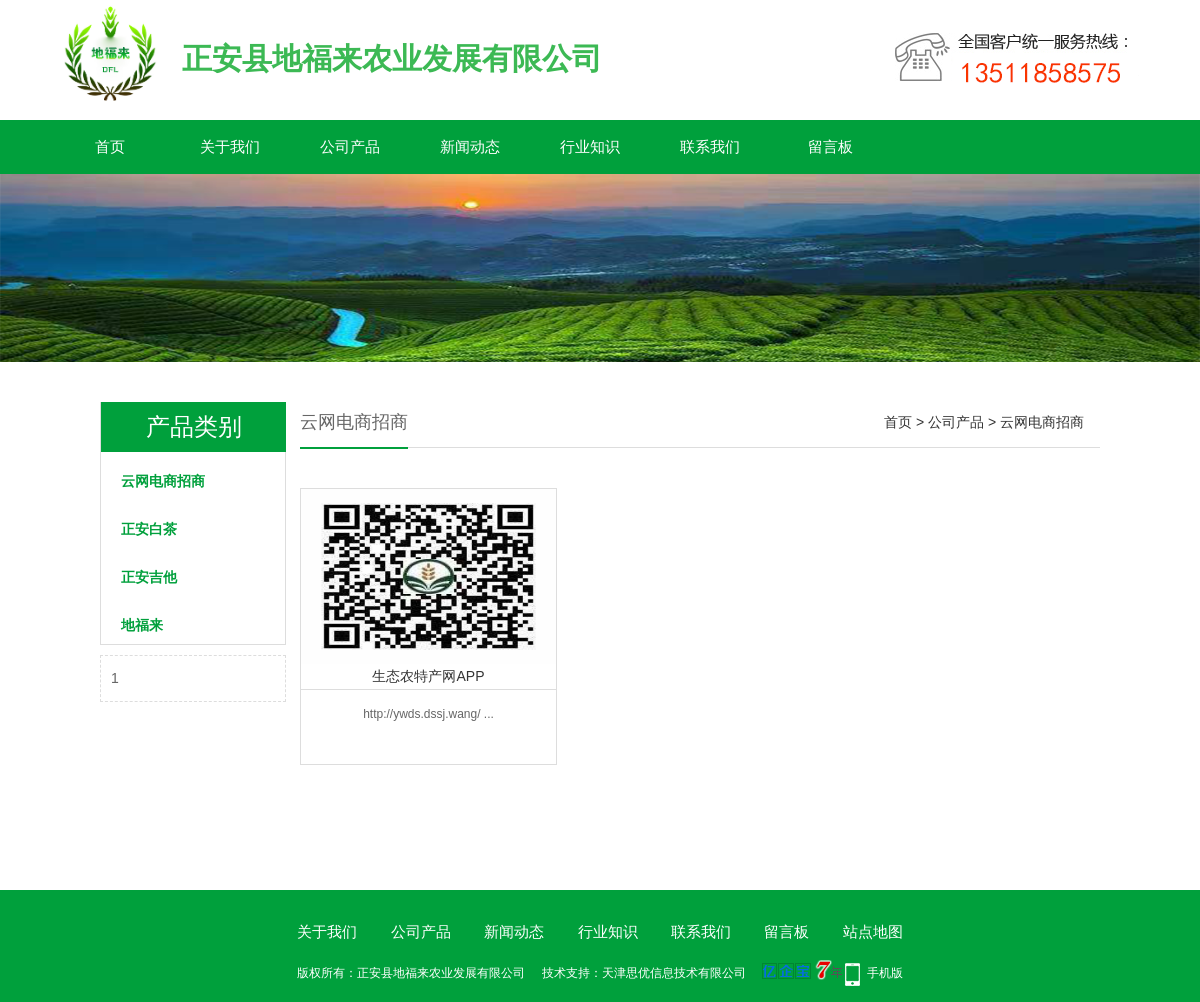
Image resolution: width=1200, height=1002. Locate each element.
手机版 (885, 973)
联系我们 (710, 146)
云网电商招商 (163, 481)
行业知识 (590, 146)
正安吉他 (149, 577)
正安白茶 (149, 529)
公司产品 (350, 146)
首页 (110, 146)
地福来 (142, 625)
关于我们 (230, 146)
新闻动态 (470, 146)
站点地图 (873, 931)
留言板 (830, 146)
